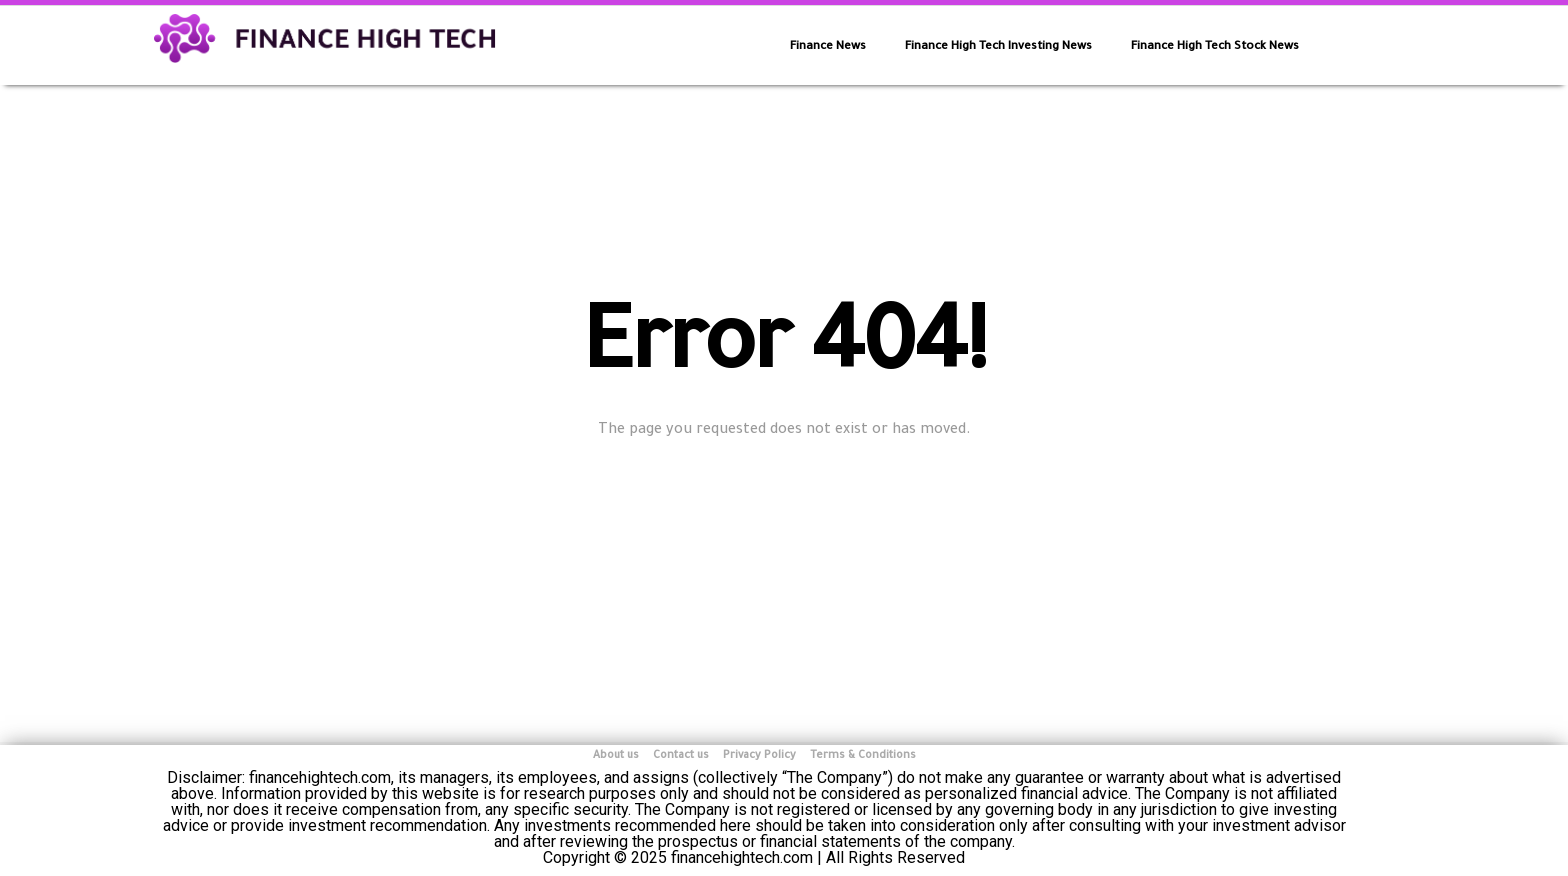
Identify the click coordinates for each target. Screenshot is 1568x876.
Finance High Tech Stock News (1215, 47)
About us (616, 756)
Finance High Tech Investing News (998, 47)
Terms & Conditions (863, 756)
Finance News (828, 47)
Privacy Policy (759, 756)
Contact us (681, 756)
